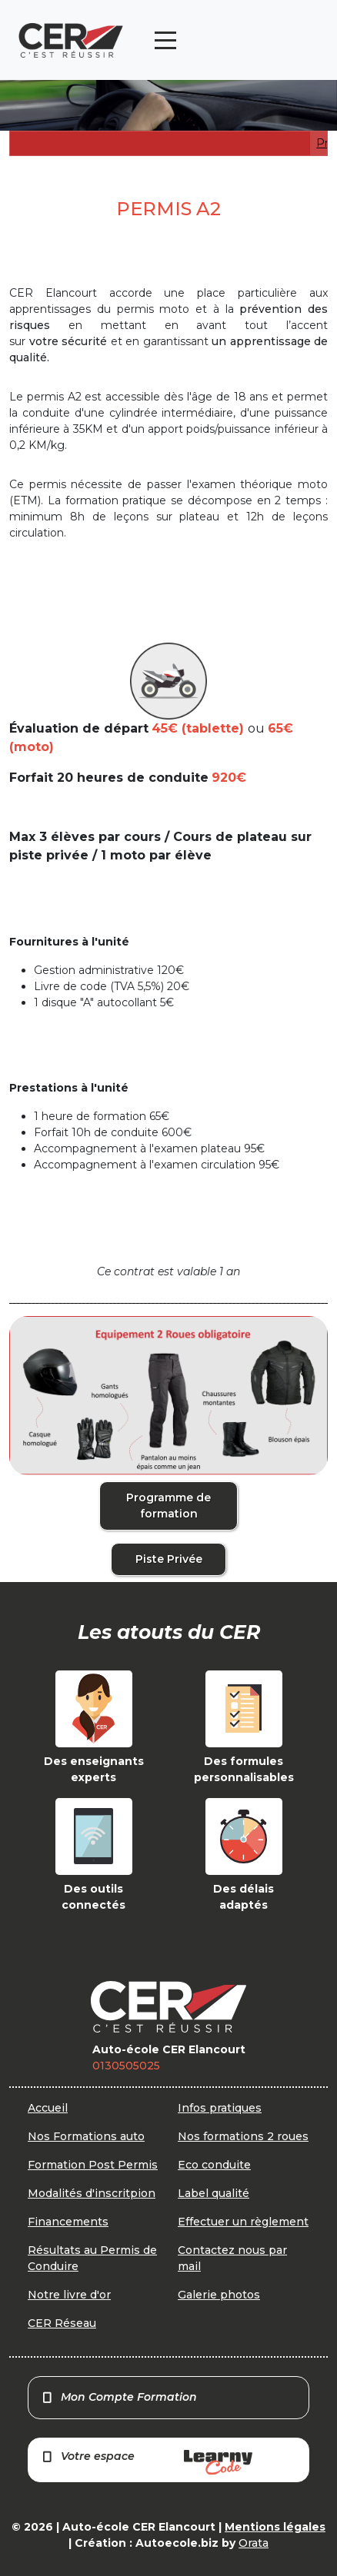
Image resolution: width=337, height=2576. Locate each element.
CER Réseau (62, 2323)
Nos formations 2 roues (243, 2136)
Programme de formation (168, 1506)
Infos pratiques (220, 2108)
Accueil (48, 2108)
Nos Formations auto (86, 2136)
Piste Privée (168, 1559)
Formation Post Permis (93, 2165)
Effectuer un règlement (243, 2222)
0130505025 (126, 2065)
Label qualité (213, 2193)
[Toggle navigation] (165, 40)
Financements (68, 2222)
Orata (254, 2543)
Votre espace (146, 2462)
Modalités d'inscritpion (91, 2193)
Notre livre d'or (69, 2295)
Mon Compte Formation (119, 2397)
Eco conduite (214, 2165)
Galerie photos (219, 2295)
